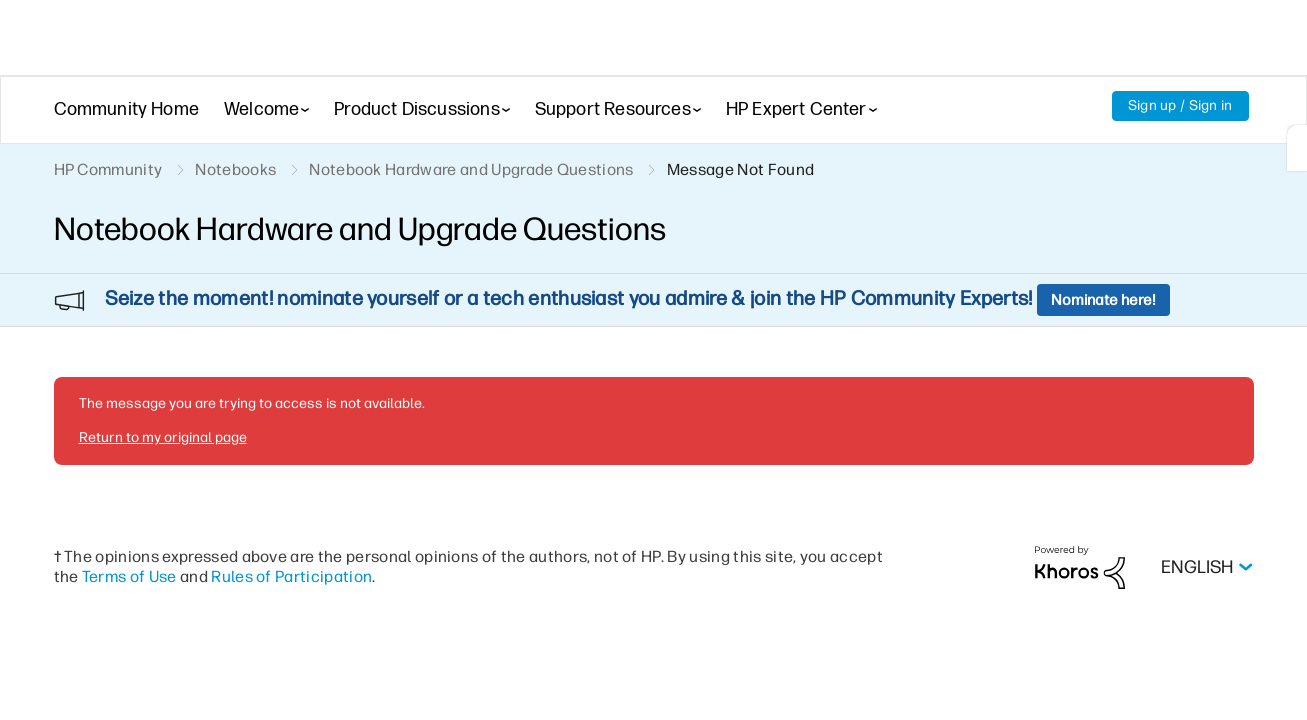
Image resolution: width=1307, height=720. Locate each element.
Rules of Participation (291, 522)
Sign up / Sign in (1180, 105)
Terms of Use (129, 522)
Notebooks (235, 169)
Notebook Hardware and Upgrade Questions (471, 169)
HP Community (108, 169)
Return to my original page (163, 383)
